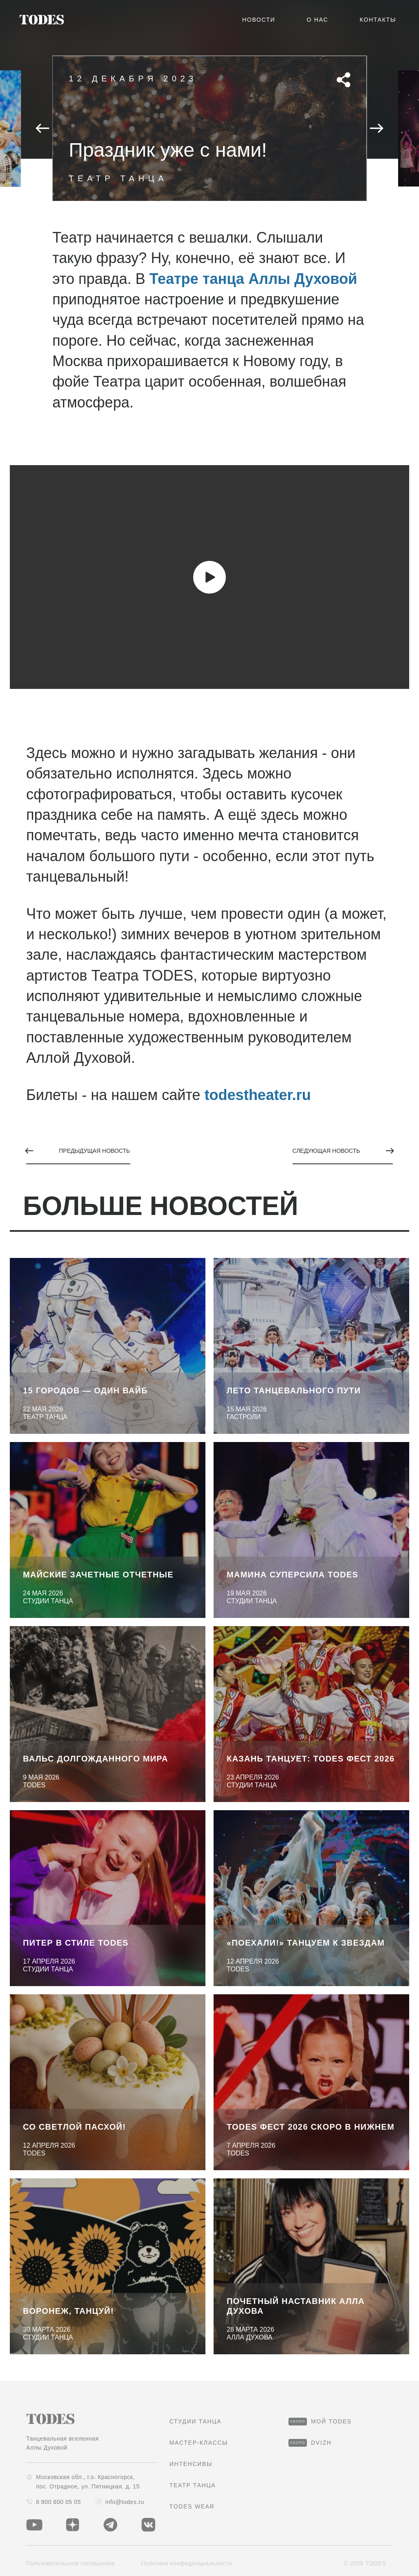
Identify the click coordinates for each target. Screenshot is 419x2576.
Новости (258, 19)
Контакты (378, 19)
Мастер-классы (198, 2442)
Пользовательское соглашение (70, 2563)
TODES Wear (192, 2506)
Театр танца (192, 2485)
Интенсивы (190, 2464)
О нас (317, 19)
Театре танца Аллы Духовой (253, 278)
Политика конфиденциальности (186, 2563)
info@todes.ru (119, 2501)
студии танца (195, 2421)
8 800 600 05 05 (53, 2501)
